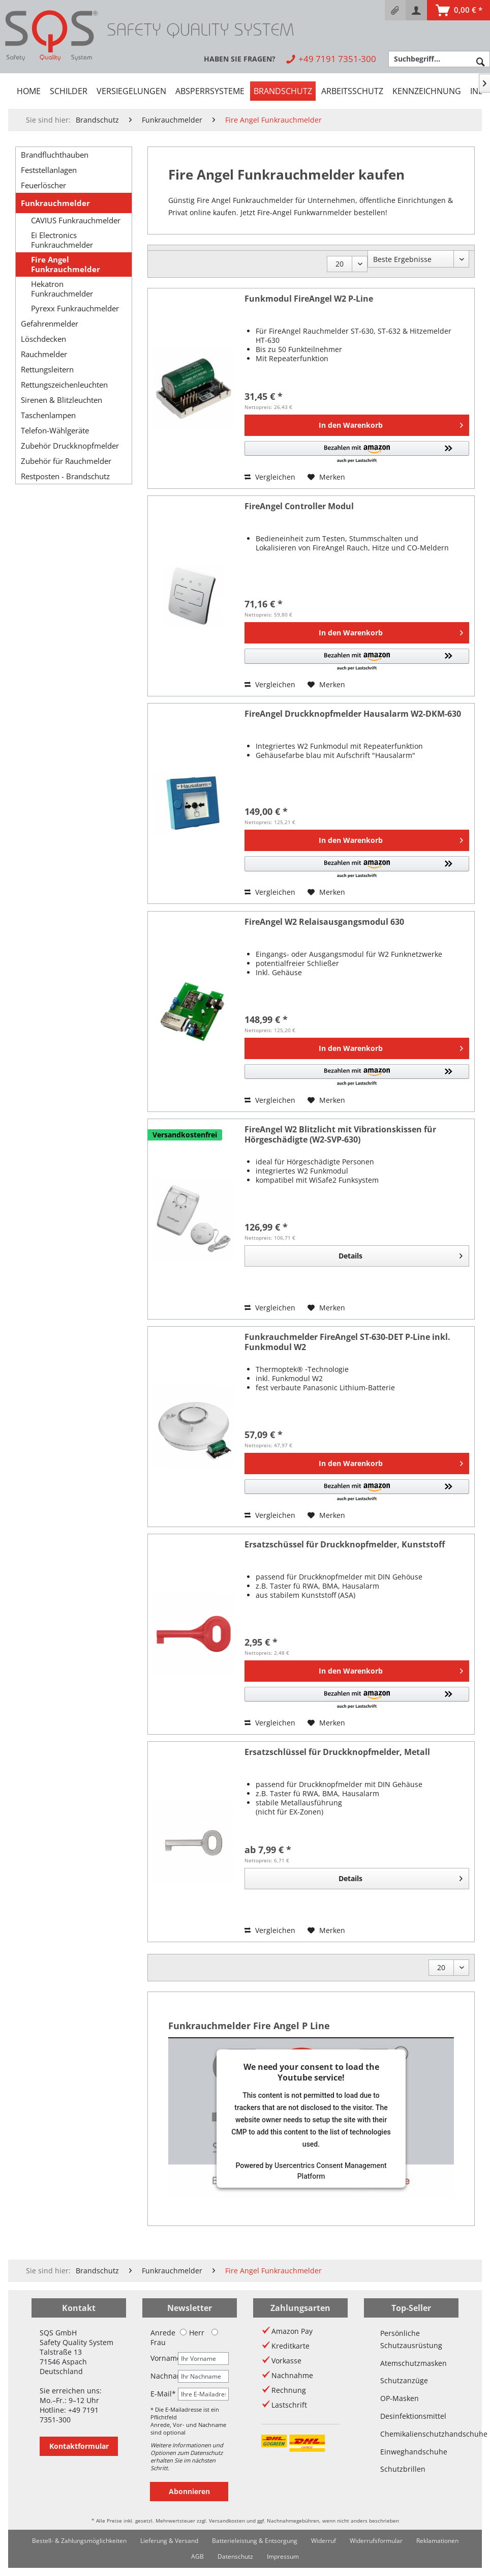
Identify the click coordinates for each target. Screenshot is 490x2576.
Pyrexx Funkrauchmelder (75, 308)
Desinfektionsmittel (411, 2416)
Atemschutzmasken (411, 2363)
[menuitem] (395, 10)
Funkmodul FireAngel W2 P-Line (308, 299)
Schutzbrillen (402, 2469)
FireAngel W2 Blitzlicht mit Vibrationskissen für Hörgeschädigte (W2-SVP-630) (340, 1134)
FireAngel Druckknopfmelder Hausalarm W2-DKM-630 (352, 714)
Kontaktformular (79, 2446)
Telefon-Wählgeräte (55, 430)
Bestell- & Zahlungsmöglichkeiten (79, 2540)
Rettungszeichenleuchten (64, 384)
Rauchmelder (44, 354)
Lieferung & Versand (169, 2540)
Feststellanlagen (49, 170)
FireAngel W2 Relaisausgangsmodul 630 (324, 922)
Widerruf (323, 2540)
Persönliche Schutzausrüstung (411, 2339)
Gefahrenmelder (49, 323)
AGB (197, 2556)
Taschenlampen (48, 415)
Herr (192, 2332)
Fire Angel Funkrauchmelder (65, 264)
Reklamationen (437, 2540)
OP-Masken (399, 2398)
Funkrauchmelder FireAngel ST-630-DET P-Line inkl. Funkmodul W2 (347, 1342)
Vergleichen (269, 477)
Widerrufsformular (376, 2540)
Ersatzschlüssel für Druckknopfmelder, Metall (337, 1752)
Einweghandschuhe (411, 2451)
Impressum (283, 2556)
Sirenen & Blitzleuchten (61, 400)
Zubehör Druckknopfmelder (70, 446)
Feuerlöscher (43, 185)
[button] (356, 452)
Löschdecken (43, 339)
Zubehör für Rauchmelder (66, 461)
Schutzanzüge (404, 2380)
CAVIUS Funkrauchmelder (75, 220)
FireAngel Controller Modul (299, 506)
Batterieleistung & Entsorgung (254, 2540)
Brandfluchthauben (54, 155)
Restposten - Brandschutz (65, 476)
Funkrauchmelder (55, 203)
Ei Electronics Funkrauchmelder (62, 240)
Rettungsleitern (47, 369)
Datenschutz (235, 2556)
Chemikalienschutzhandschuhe (411, 2434)
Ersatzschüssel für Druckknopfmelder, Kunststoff (344, 1544)
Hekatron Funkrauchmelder (62, 289)
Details (401, 1254)
